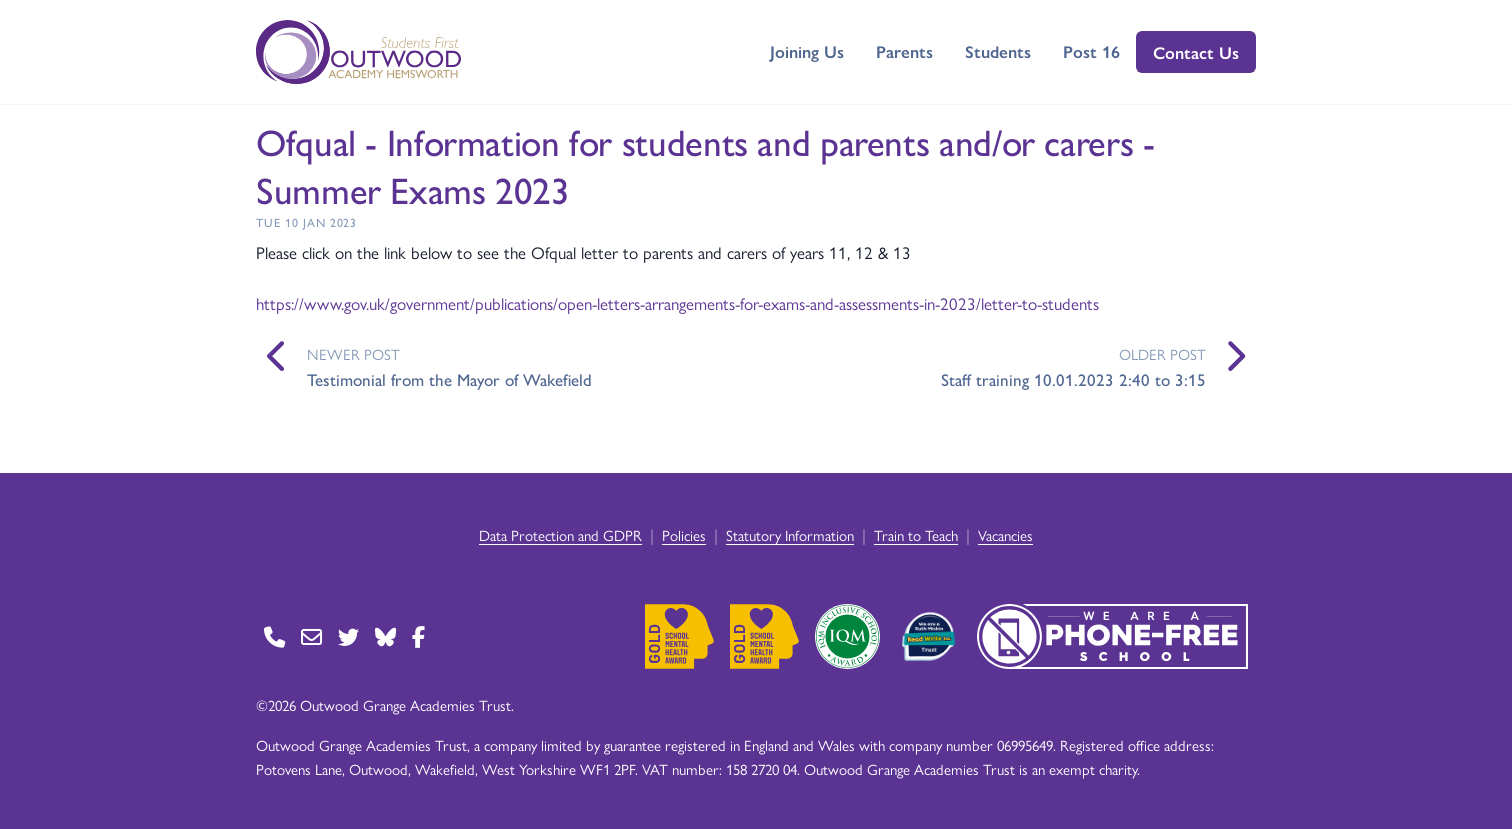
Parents (904, 51)
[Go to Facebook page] (418, 636)
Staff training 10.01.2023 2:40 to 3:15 (1073, 379)
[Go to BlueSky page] (385, 636)
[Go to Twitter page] (348, 636)
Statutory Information (790, 534)
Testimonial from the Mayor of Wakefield (449, 379)
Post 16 (1091, 51)
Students (998, 51)
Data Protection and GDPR (560, 534)
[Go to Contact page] (274, 636)
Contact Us (1196, 52)
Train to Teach (916, 534)
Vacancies (1005, 534)
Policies (684, 534)
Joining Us (807, 51)
